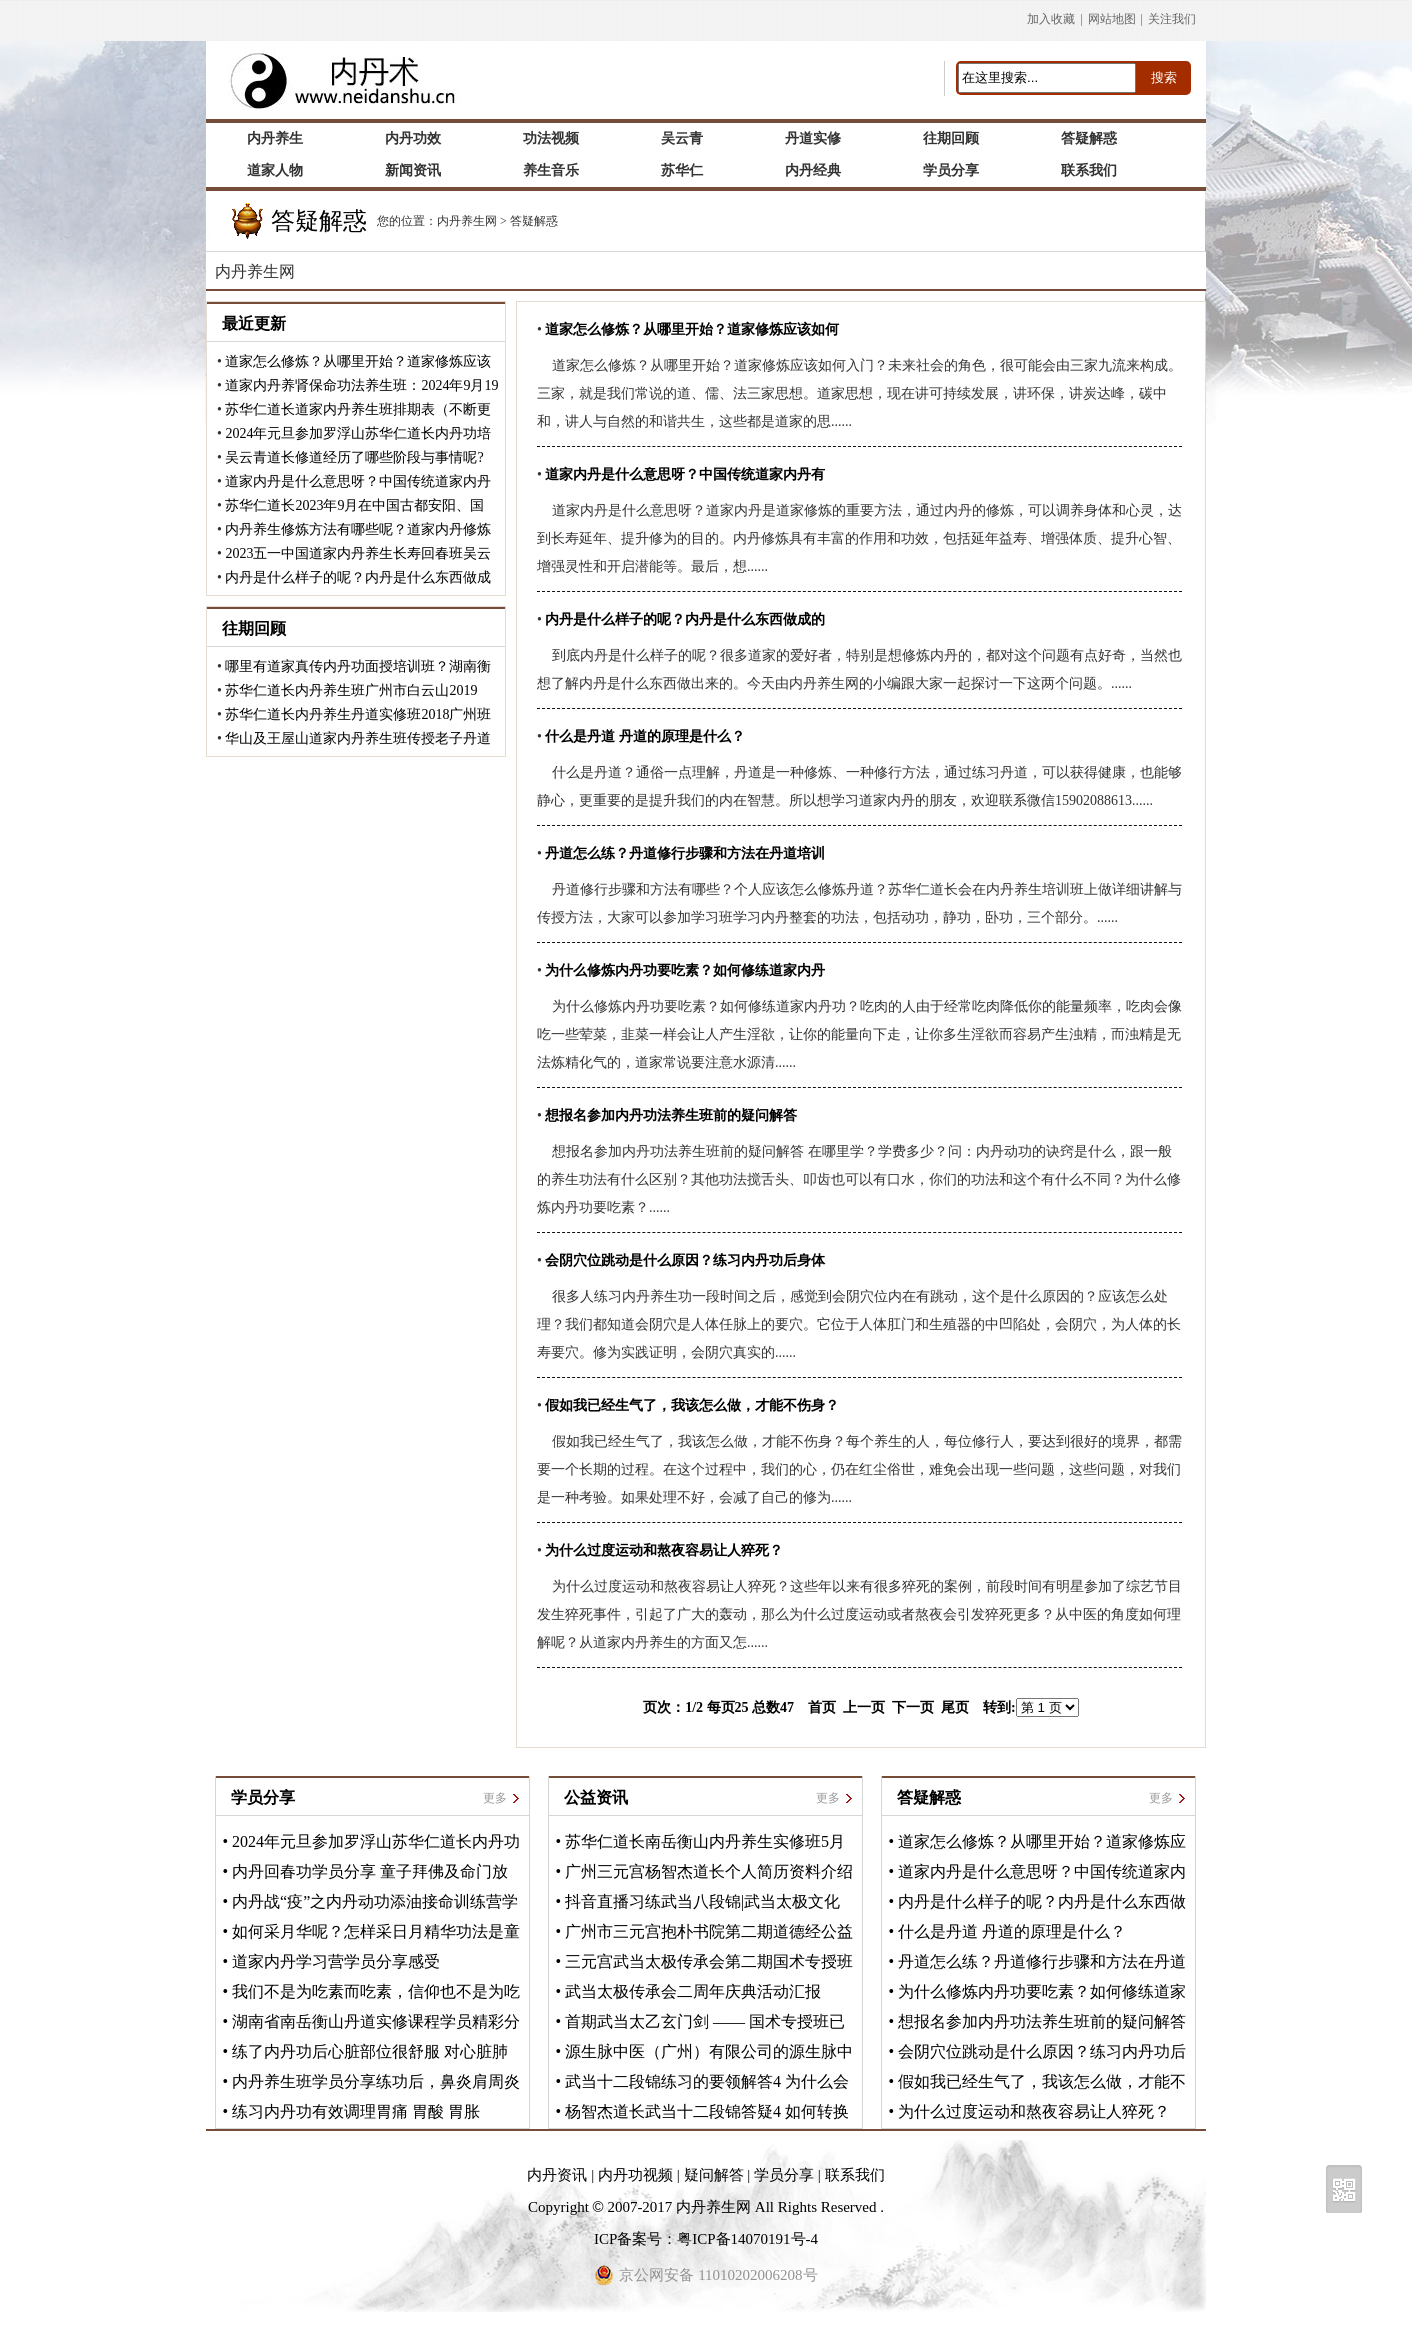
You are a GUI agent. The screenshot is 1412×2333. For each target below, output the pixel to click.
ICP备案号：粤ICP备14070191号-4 (706, 2239)
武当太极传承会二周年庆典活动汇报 (693, 1991)
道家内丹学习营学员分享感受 (336, 1961)
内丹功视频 (635, 2175)
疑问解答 (714, 2175)
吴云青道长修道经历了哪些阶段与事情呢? (354, 457)
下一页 (913, 1707)
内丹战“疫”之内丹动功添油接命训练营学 (375, 1901)
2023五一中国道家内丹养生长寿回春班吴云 (358, 553)
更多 (495, 1798)
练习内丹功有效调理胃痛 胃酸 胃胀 (356, 2111)
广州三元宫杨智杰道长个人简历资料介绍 (709, 1871)
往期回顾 (254, 628)
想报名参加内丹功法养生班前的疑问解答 (1042, 2021)
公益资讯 (596, 1797)
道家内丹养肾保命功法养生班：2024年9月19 (361, 385)
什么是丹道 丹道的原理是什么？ (1012, 1931)
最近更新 (254, 323)
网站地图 (1112, 19)
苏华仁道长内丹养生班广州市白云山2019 (351, 690)
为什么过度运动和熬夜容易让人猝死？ (1034, 2111)
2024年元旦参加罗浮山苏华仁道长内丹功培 (358, 433)
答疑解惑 (534, 221)
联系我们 (855, 2175)
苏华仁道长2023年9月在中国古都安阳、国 (354, 505)
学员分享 (263, 1797)
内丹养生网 (467, 221)
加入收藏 (1051, 19)
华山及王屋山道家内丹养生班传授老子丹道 (358, 738)
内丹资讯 (557, 2175)
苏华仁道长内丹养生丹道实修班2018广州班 (358, 714)
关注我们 (1172, 19)
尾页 (955, 1707)
